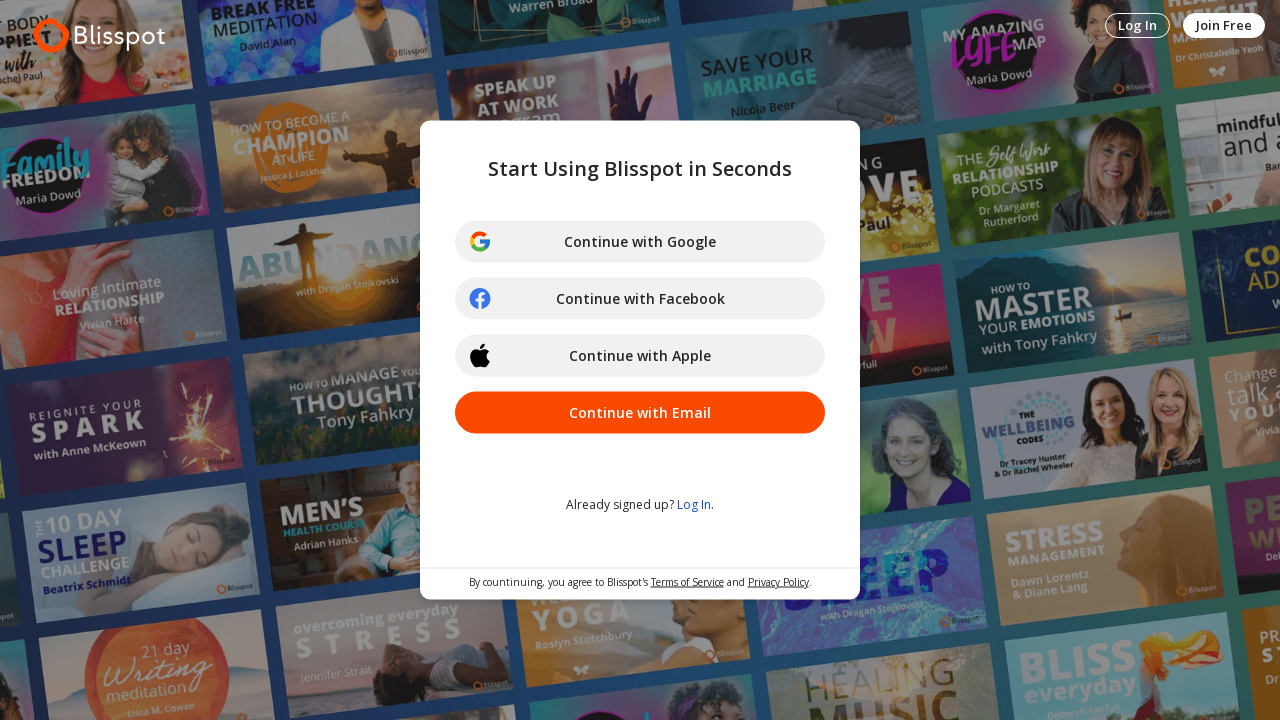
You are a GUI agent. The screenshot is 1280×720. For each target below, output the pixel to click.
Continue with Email (640, 412)
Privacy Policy (778, 582)
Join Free (1224, 25)
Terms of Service (687, 582)
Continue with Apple (589, 356)
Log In (1137, 25)
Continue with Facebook (596, 299)
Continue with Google (592, 242)
